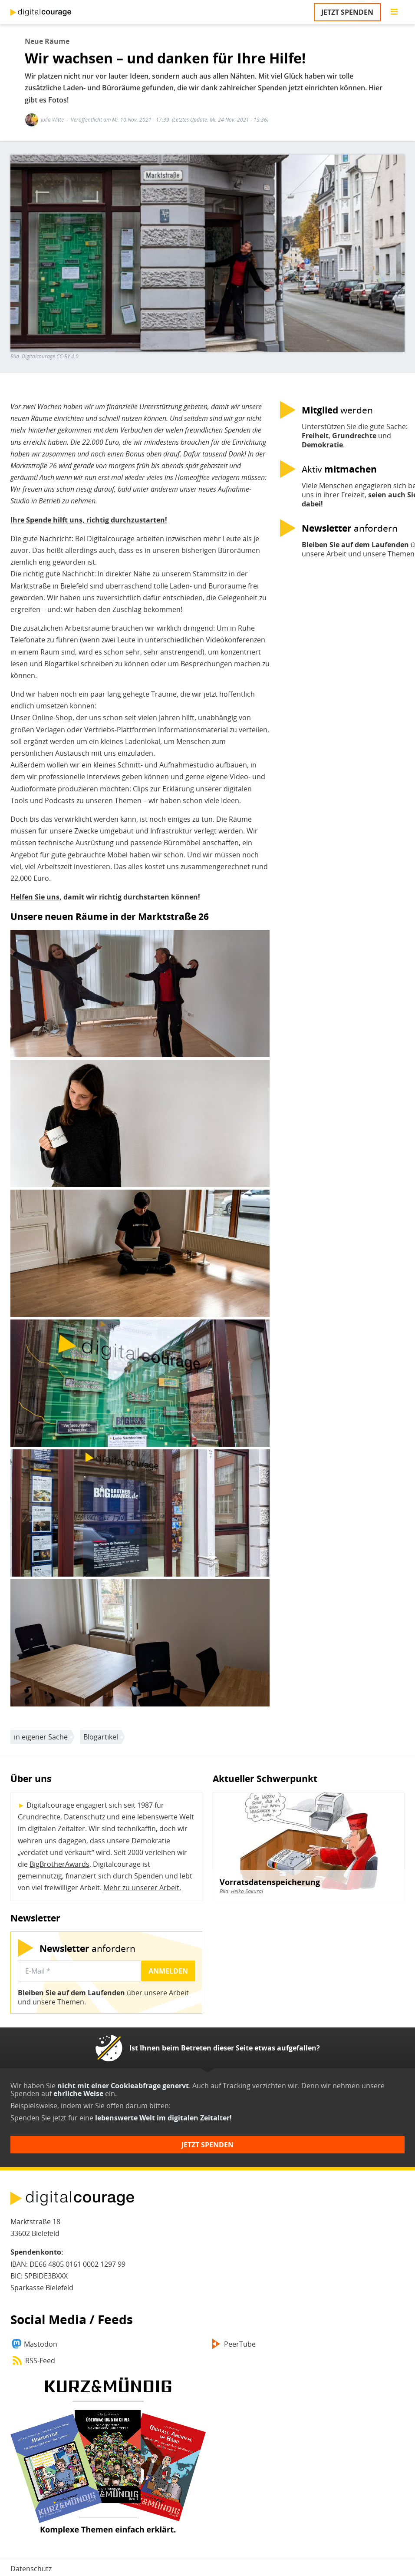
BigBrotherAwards (59, 1864)
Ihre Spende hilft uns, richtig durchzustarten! (88, 520)
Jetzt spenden (347, 12)
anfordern (87, 1948)
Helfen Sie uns (34, 897)
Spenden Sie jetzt (38, 2118)
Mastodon (40, 2344)
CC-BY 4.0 (67, 356)
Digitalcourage (38, 356)
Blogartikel (100, 1737)
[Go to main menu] (394, 12)
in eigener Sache (41, 1737)
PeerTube (240, 2344)
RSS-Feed (40, 2360)
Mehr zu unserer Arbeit (141, 1887)
